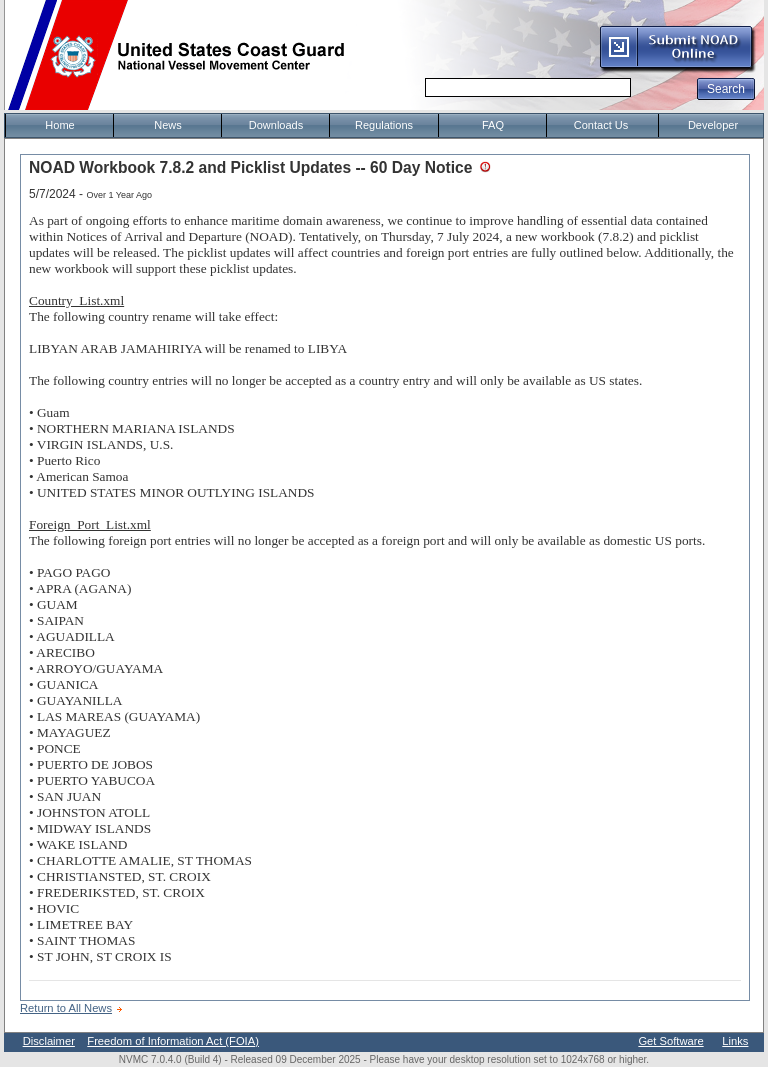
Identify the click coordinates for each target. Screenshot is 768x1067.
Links (735, 1041)
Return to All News (66, 1008)
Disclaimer (49, 1041)
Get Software (670, 1041)
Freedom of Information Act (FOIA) (173, 1041)
